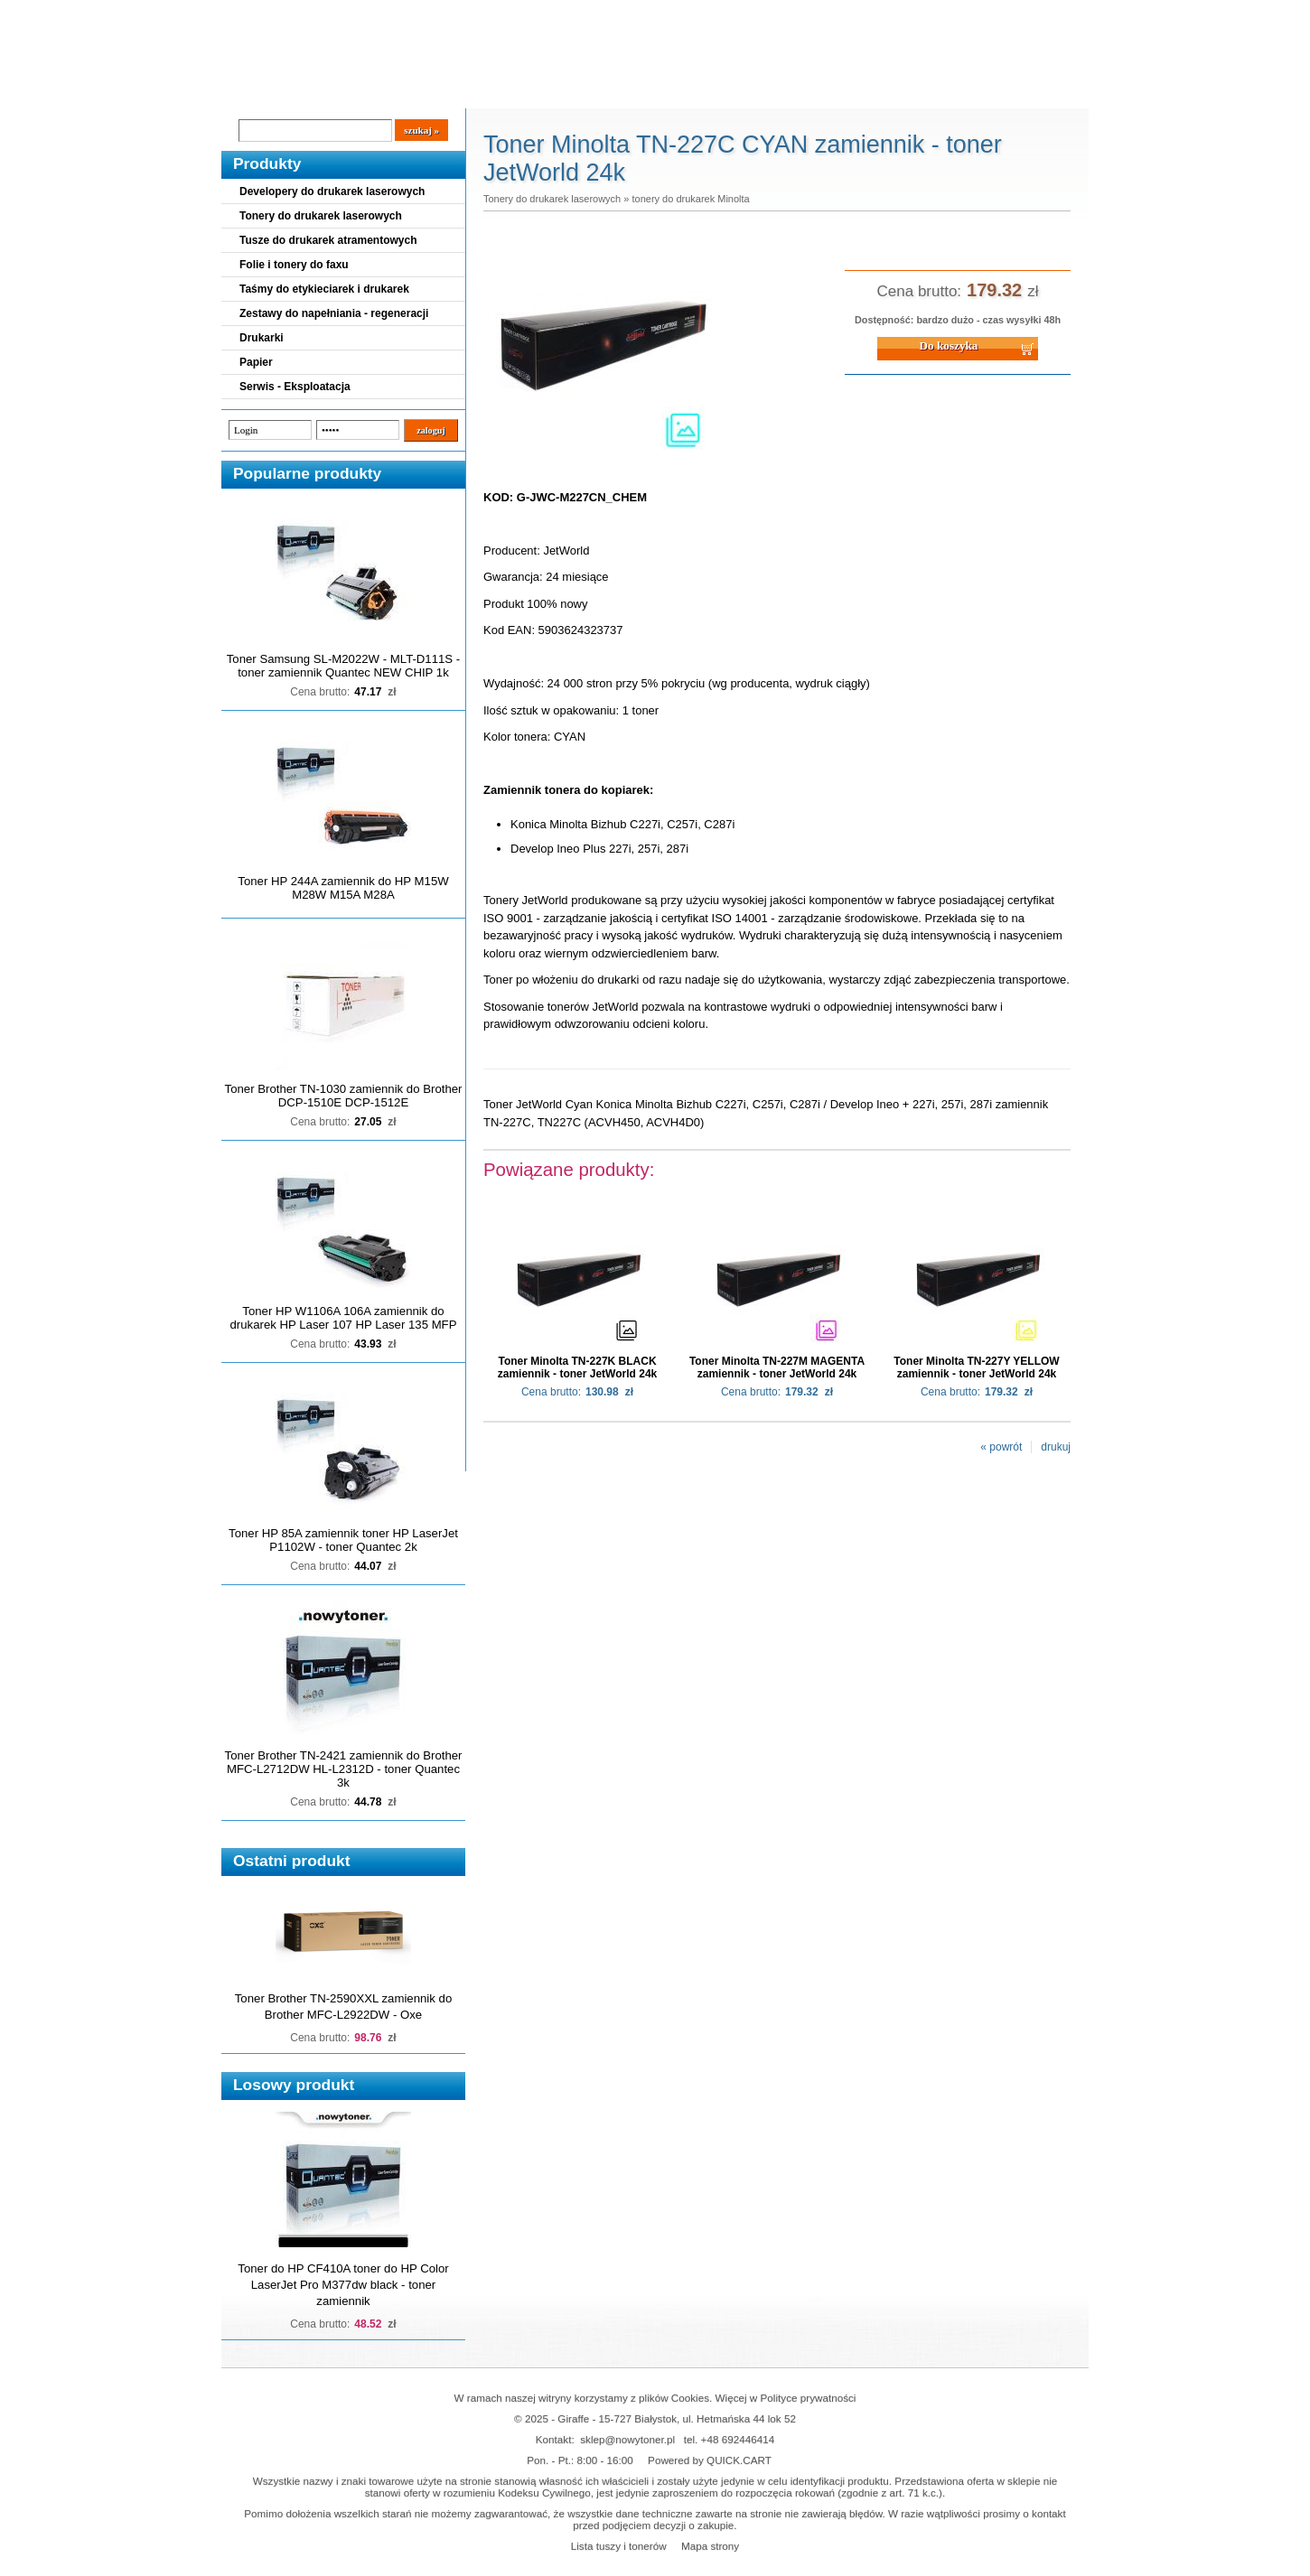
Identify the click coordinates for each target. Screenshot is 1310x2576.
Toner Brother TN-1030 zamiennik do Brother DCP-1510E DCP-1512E (344, 1095)
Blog (248, 91)
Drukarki (261, 337)
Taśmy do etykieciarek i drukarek (324, 289)
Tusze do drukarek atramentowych (328, 240)
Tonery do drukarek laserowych (320, 216)
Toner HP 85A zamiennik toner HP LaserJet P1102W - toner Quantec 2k (343, 1540)
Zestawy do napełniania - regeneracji (333, 313)
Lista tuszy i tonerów (619, 2546)
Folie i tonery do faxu (294, 264)
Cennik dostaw (331, 91)
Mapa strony (710, 2546)
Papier (256, 362)
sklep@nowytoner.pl (627, 2439)
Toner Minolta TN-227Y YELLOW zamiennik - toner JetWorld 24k (976, 1367)
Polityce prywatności (808, 2397)
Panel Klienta (439, 91)
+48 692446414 (738, 2439)
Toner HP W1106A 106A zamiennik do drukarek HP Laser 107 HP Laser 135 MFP (343, 1317)
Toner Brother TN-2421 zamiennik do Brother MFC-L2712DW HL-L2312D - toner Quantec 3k (344, 1769)
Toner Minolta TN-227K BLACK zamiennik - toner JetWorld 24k (578, 1367)
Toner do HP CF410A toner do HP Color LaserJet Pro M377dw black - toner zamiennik (343, 2285)
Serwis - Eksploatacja (295, 386)
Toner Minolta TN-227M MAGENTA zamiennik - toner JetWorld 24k (777, 1367)
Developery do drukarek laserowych (332, 191)
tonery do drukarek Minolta (690, 198)
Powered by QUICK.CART (710, 2460)
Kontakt (527, 91)
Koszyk (978, 13)
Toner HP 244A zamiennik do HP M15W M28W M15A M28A (343, 887)
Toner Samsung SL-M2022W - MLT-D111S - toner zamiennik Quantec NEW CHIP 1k (343, 665)
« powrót (1001, 1447)
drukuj (1056, 1447)
